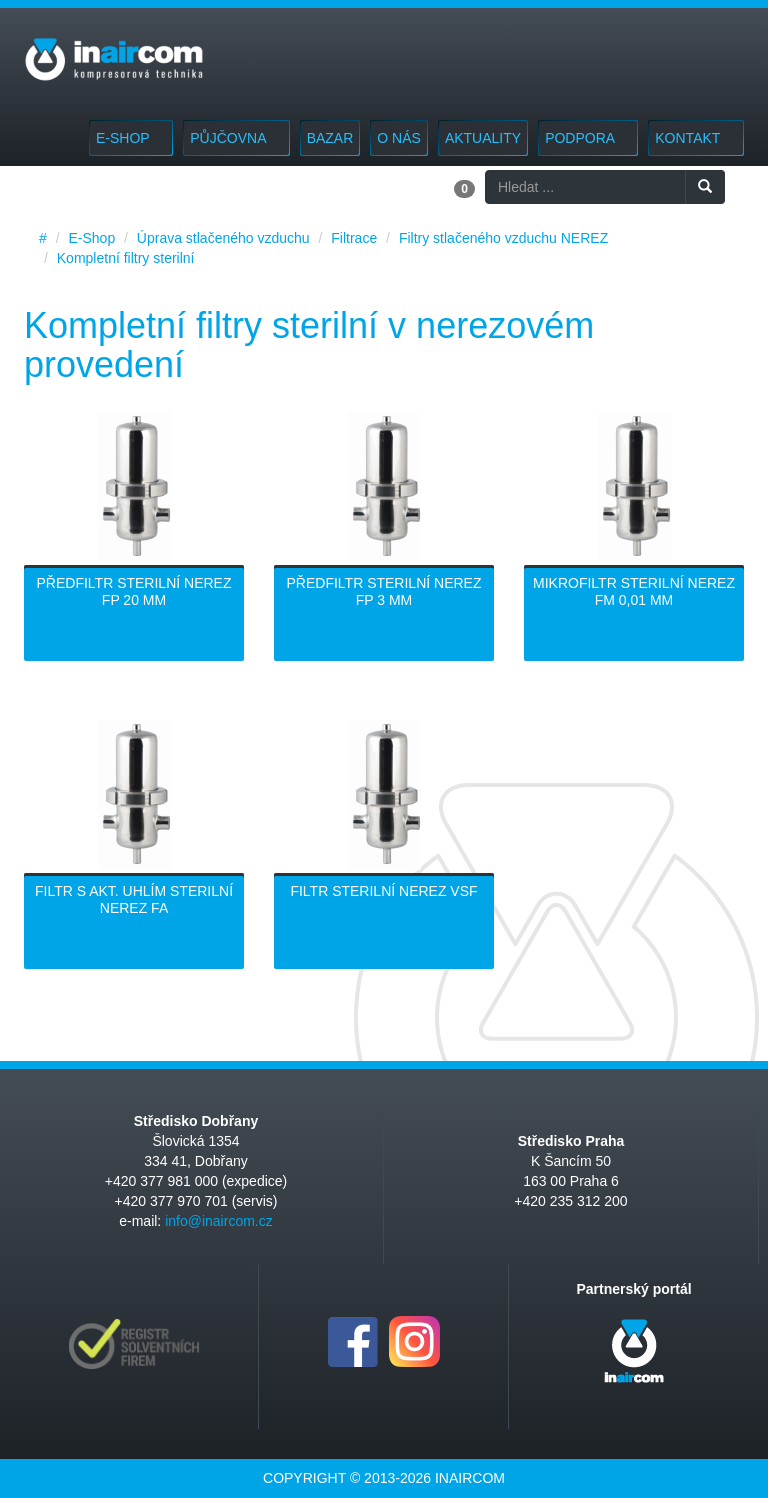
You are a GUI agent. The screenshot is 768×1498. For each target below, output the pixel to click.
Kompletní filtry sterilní (126, 258)
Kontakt (696, 138)
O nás (399, 138)
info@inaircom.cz (219, 1221)
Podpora (588, 138)
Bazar (330, 138)
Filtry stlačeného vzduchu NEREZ (503, 238)
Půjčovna (236, 138)
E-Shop (131, 138)
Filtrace (354, 238)
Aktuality (483, 138)
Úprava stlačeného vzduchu (223, 238)
